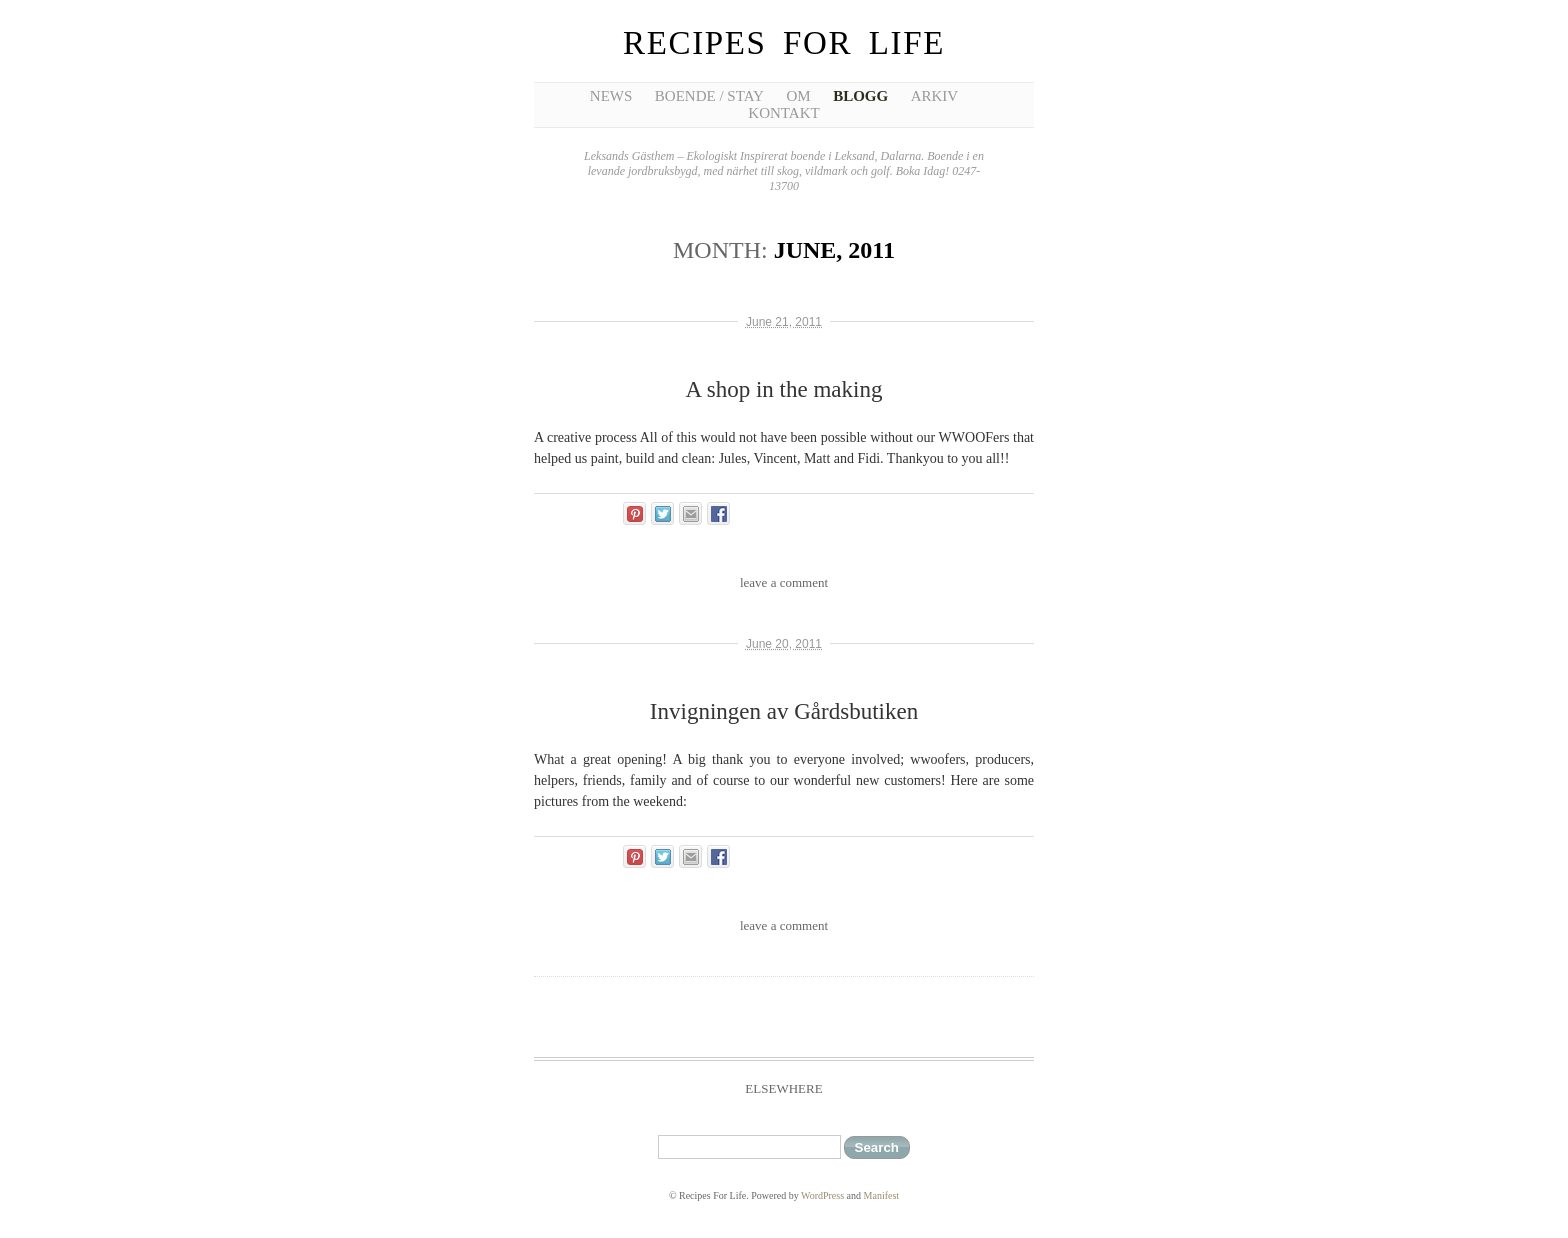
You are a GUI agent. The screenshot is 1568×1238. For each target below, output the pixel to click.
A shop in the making (784, 389)
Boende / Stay (709, 96)
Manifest (882, 1195)
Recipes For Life (784, 43)
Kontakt (783, 113)
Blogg (860, 96)
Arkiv (935, 96)
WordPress (822, 1195)
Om (798, 96)
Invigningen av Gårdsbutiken (784, 711)
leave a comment (784, 582)
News (611, 96)
